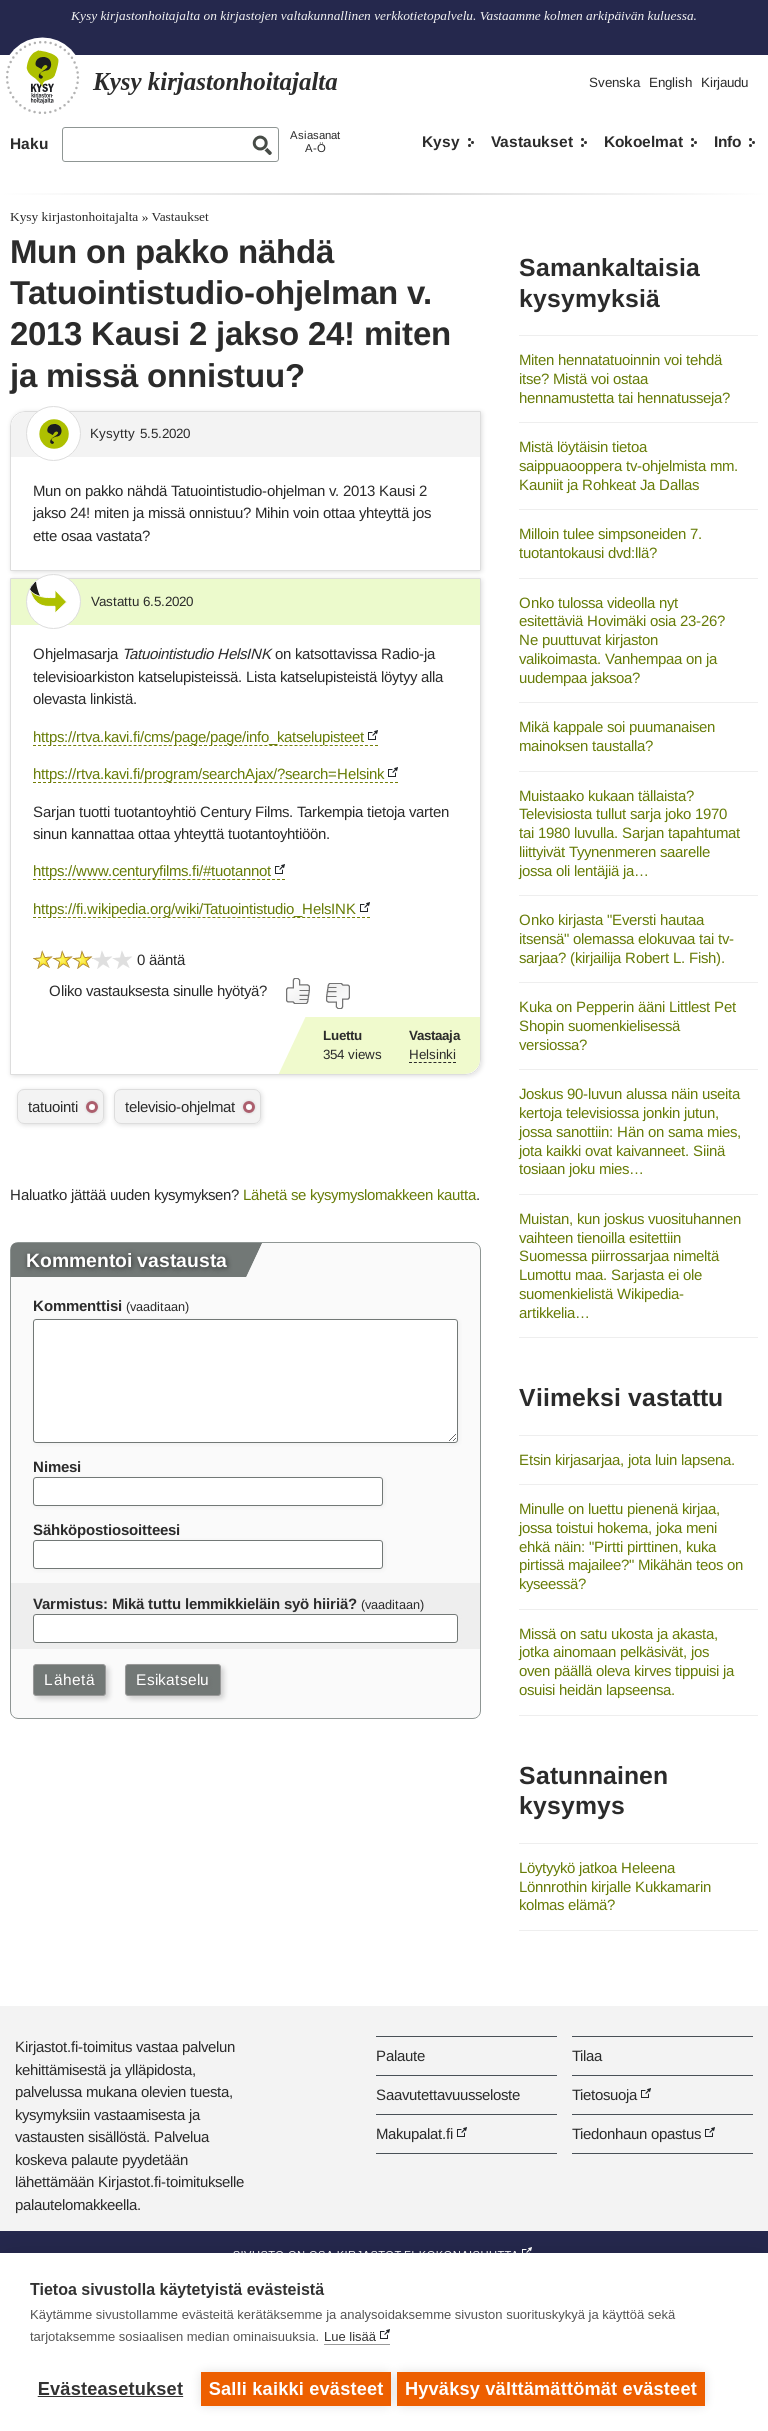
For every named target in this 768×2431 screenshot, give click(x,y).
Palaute (400, 2055)
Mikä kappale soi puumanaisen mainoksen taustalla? (617, 736)
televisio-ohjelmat (180, 1106)
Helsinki (432, 1054)
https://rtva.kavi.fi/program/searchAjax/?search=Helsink (208, 773)
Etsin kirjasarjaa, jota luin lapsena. (627, 1459)
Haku (29, 143)
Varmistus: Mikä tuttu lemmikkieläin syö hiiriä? (195, 1603)
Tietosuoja (604, 2094)
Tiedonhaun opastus (636, 2133)
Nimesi (57, 1466)
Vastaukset (532, 141)
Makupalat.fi (414, 2133)
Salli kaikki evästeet (296, 2389)
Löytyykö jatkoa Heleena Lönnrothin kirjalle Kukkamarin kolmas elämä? (615, 1886)
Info (727, 141)
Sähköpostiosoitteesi (106, 1529)
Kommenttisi (77, 1305)
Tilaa (587, 2055)
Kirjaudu (724, 82)
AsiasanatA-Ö (315, 141)
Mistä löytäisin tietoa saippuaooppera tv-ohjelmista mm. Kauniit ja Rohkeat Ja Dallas (628, 465)
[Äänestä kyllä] (299, 991)
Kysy (441, 141)
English (670, 82)
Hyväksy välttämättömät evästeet (555, 2389)
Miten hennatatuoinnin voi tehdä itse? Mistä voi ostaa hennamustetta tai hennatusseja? (624, 378)
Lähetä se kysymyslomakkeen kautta (359, 1194)
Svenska (614, 82)
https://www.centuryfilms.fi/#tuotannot (152, 870)
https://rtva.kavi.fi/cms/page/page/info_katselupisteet (198, 736)
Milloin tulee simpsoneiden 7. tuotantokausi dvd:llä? (610, 543)
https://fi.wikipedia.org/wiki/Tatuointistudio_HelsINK (194, 908)
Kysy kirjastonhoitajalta (74, 216)
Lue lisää (350, 2340)
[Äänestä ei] (337, 996)
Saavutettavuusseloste (448, 2094)
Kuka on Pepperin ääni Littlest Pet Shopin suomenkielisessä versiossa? (627, 1025)
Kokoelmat (643, 141)
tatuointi (53, 1106)
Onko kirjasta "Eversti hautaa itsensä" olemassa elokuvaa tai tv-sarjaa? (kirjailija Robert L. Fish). (626, 938)
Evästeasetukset (110, 2389)
